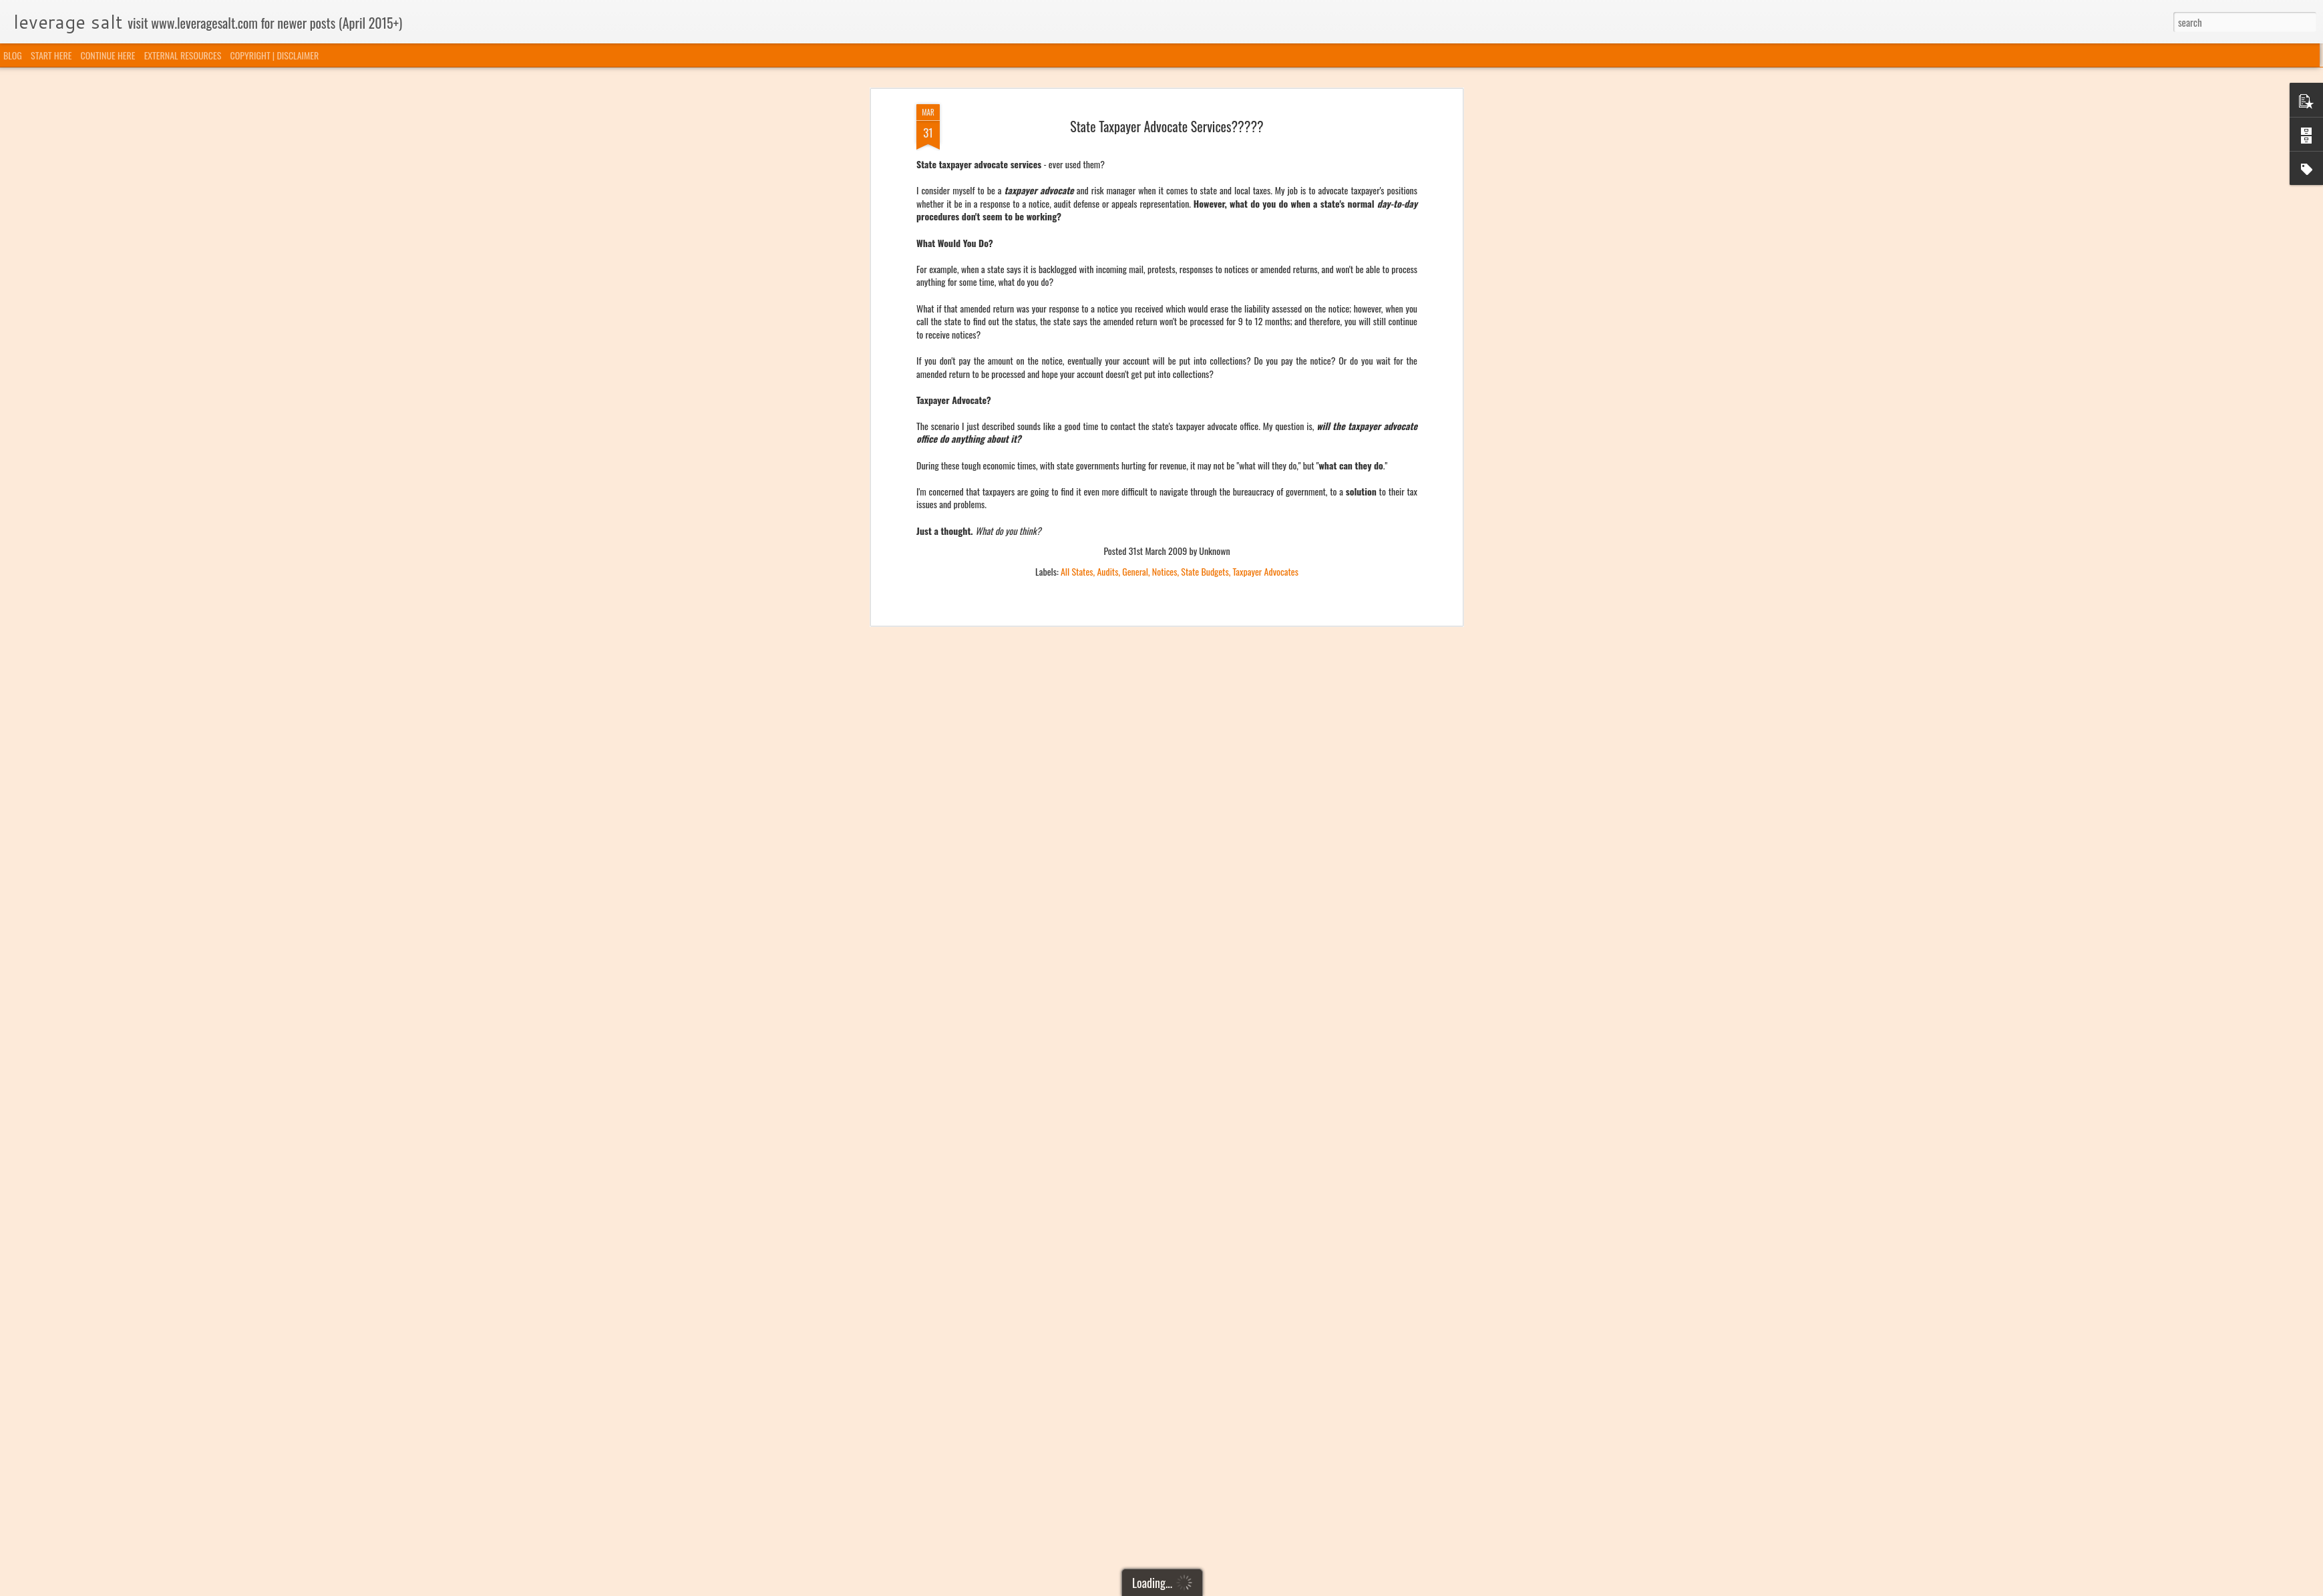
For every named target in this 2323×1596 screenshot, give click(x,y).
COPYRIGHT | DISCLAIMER (274, 55)
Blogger (1230, 1587)
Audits (1107, 311)
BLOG (12, 55)
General (1135, 311)
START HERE (51, 55)
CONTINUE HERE (108, 55)
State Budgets (1204, 311)
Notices (1165, 311)
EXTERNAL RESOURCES (183, 55)
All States (1077, 311)
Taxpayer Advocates (1265, 311)
